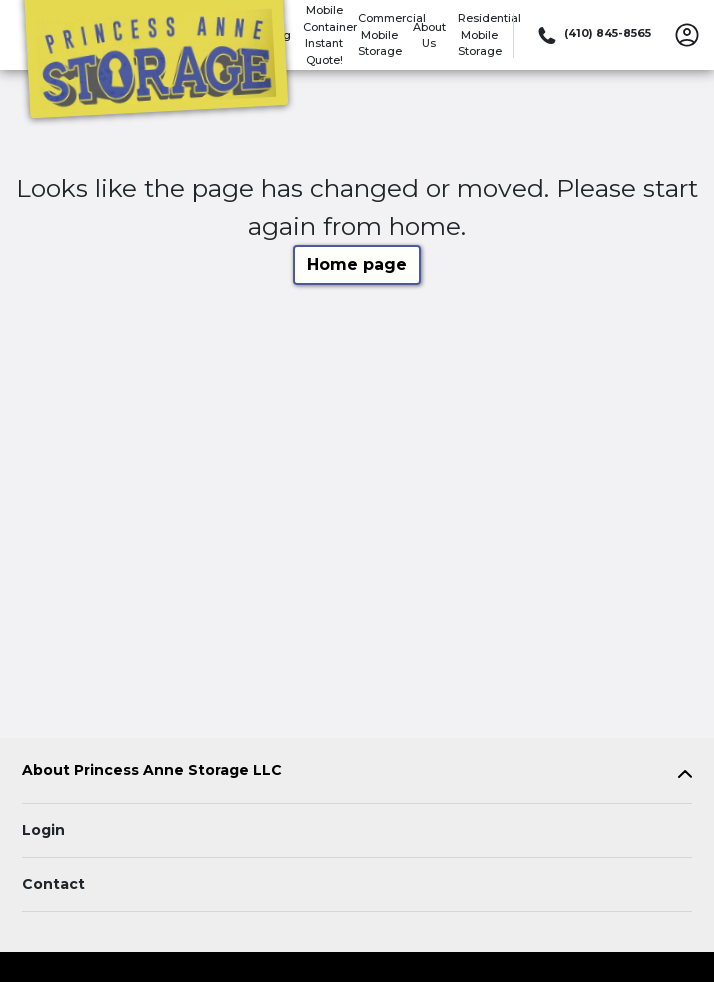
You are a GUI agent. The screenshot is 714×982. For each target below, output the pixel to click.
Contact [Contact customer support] (53, 884)
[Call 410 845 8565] (592, 35)
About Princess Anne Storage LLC (152, 770)
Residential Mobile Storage (489, 34)
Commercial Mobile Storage (392, 34)
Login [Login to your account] (43, 830)
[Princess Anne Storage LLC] (156, 63)
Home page (357, 264)
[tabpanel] (357, 774)
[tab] (357, 774)
